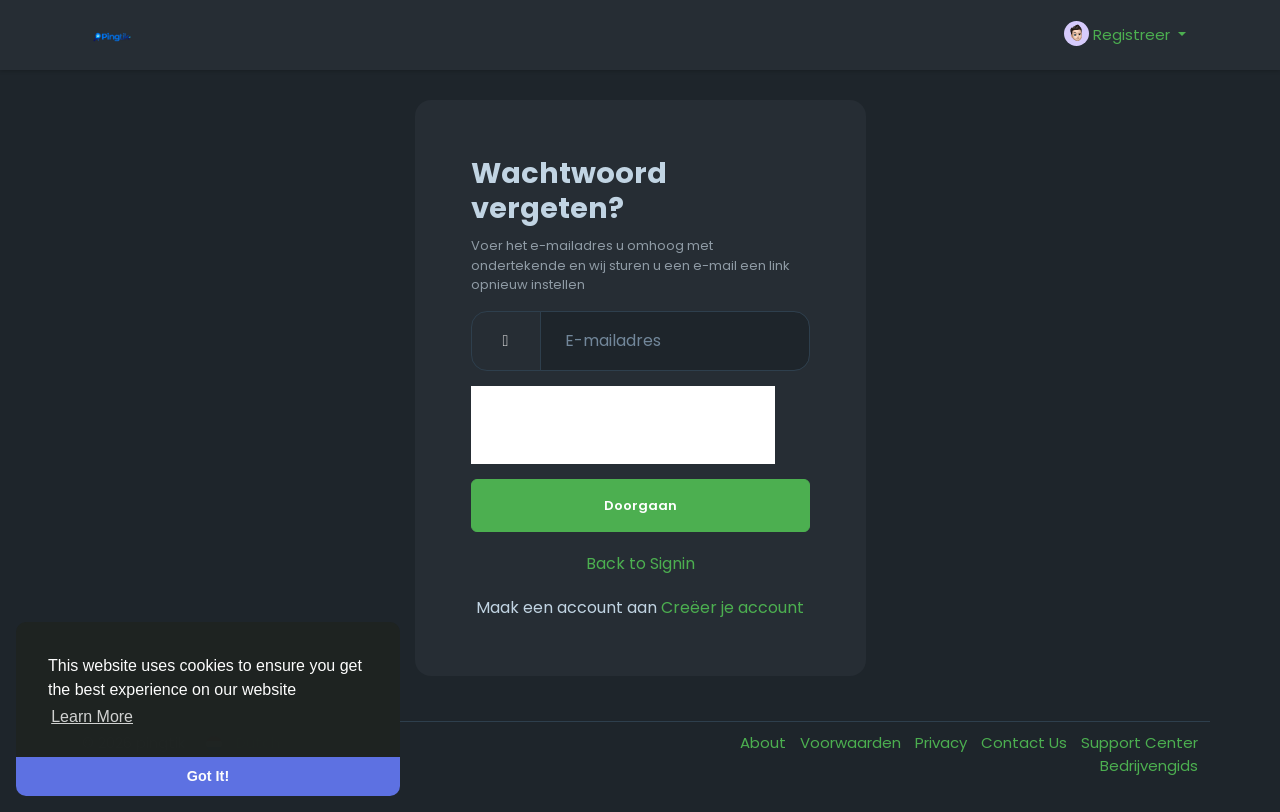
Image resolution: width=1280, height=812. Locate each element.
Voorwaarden (852, 742)
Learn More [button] (92, 716)
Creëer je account (732, 607)
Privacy (943, 742)
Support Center (1139, 742)
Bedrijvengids (1149, 765)
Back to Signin (640, 563)
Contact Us (1026, 742)
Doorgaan (640, 505)
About (765, 742)
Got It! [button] (208, 776)
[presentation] (623, 425)
